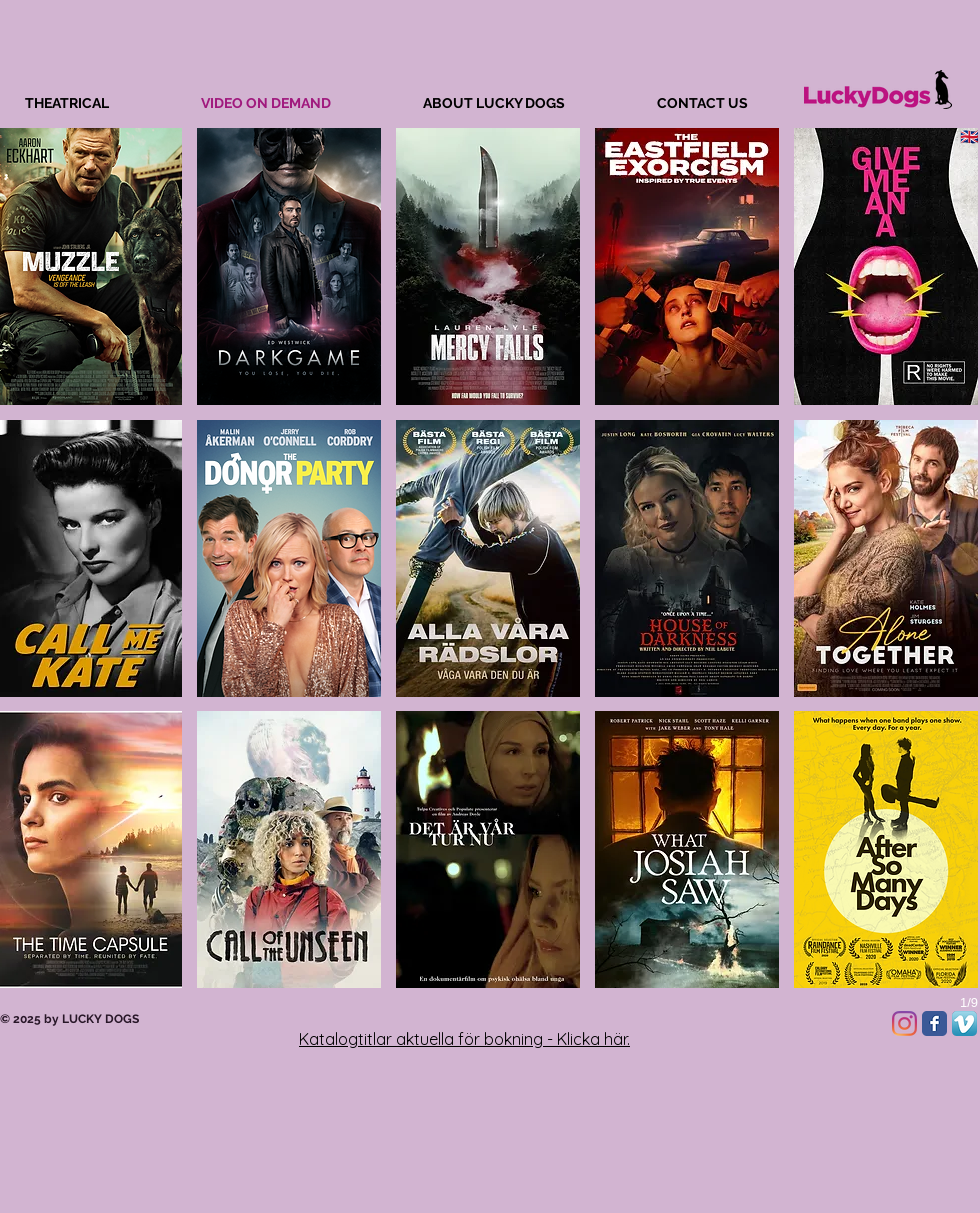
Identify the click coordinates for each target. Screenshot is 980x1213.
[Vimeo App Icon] (964, 1023)
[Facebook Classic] (934, 1023)
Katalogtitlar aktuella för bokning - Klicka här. (464, 1039)
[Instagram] (904, 1023)
